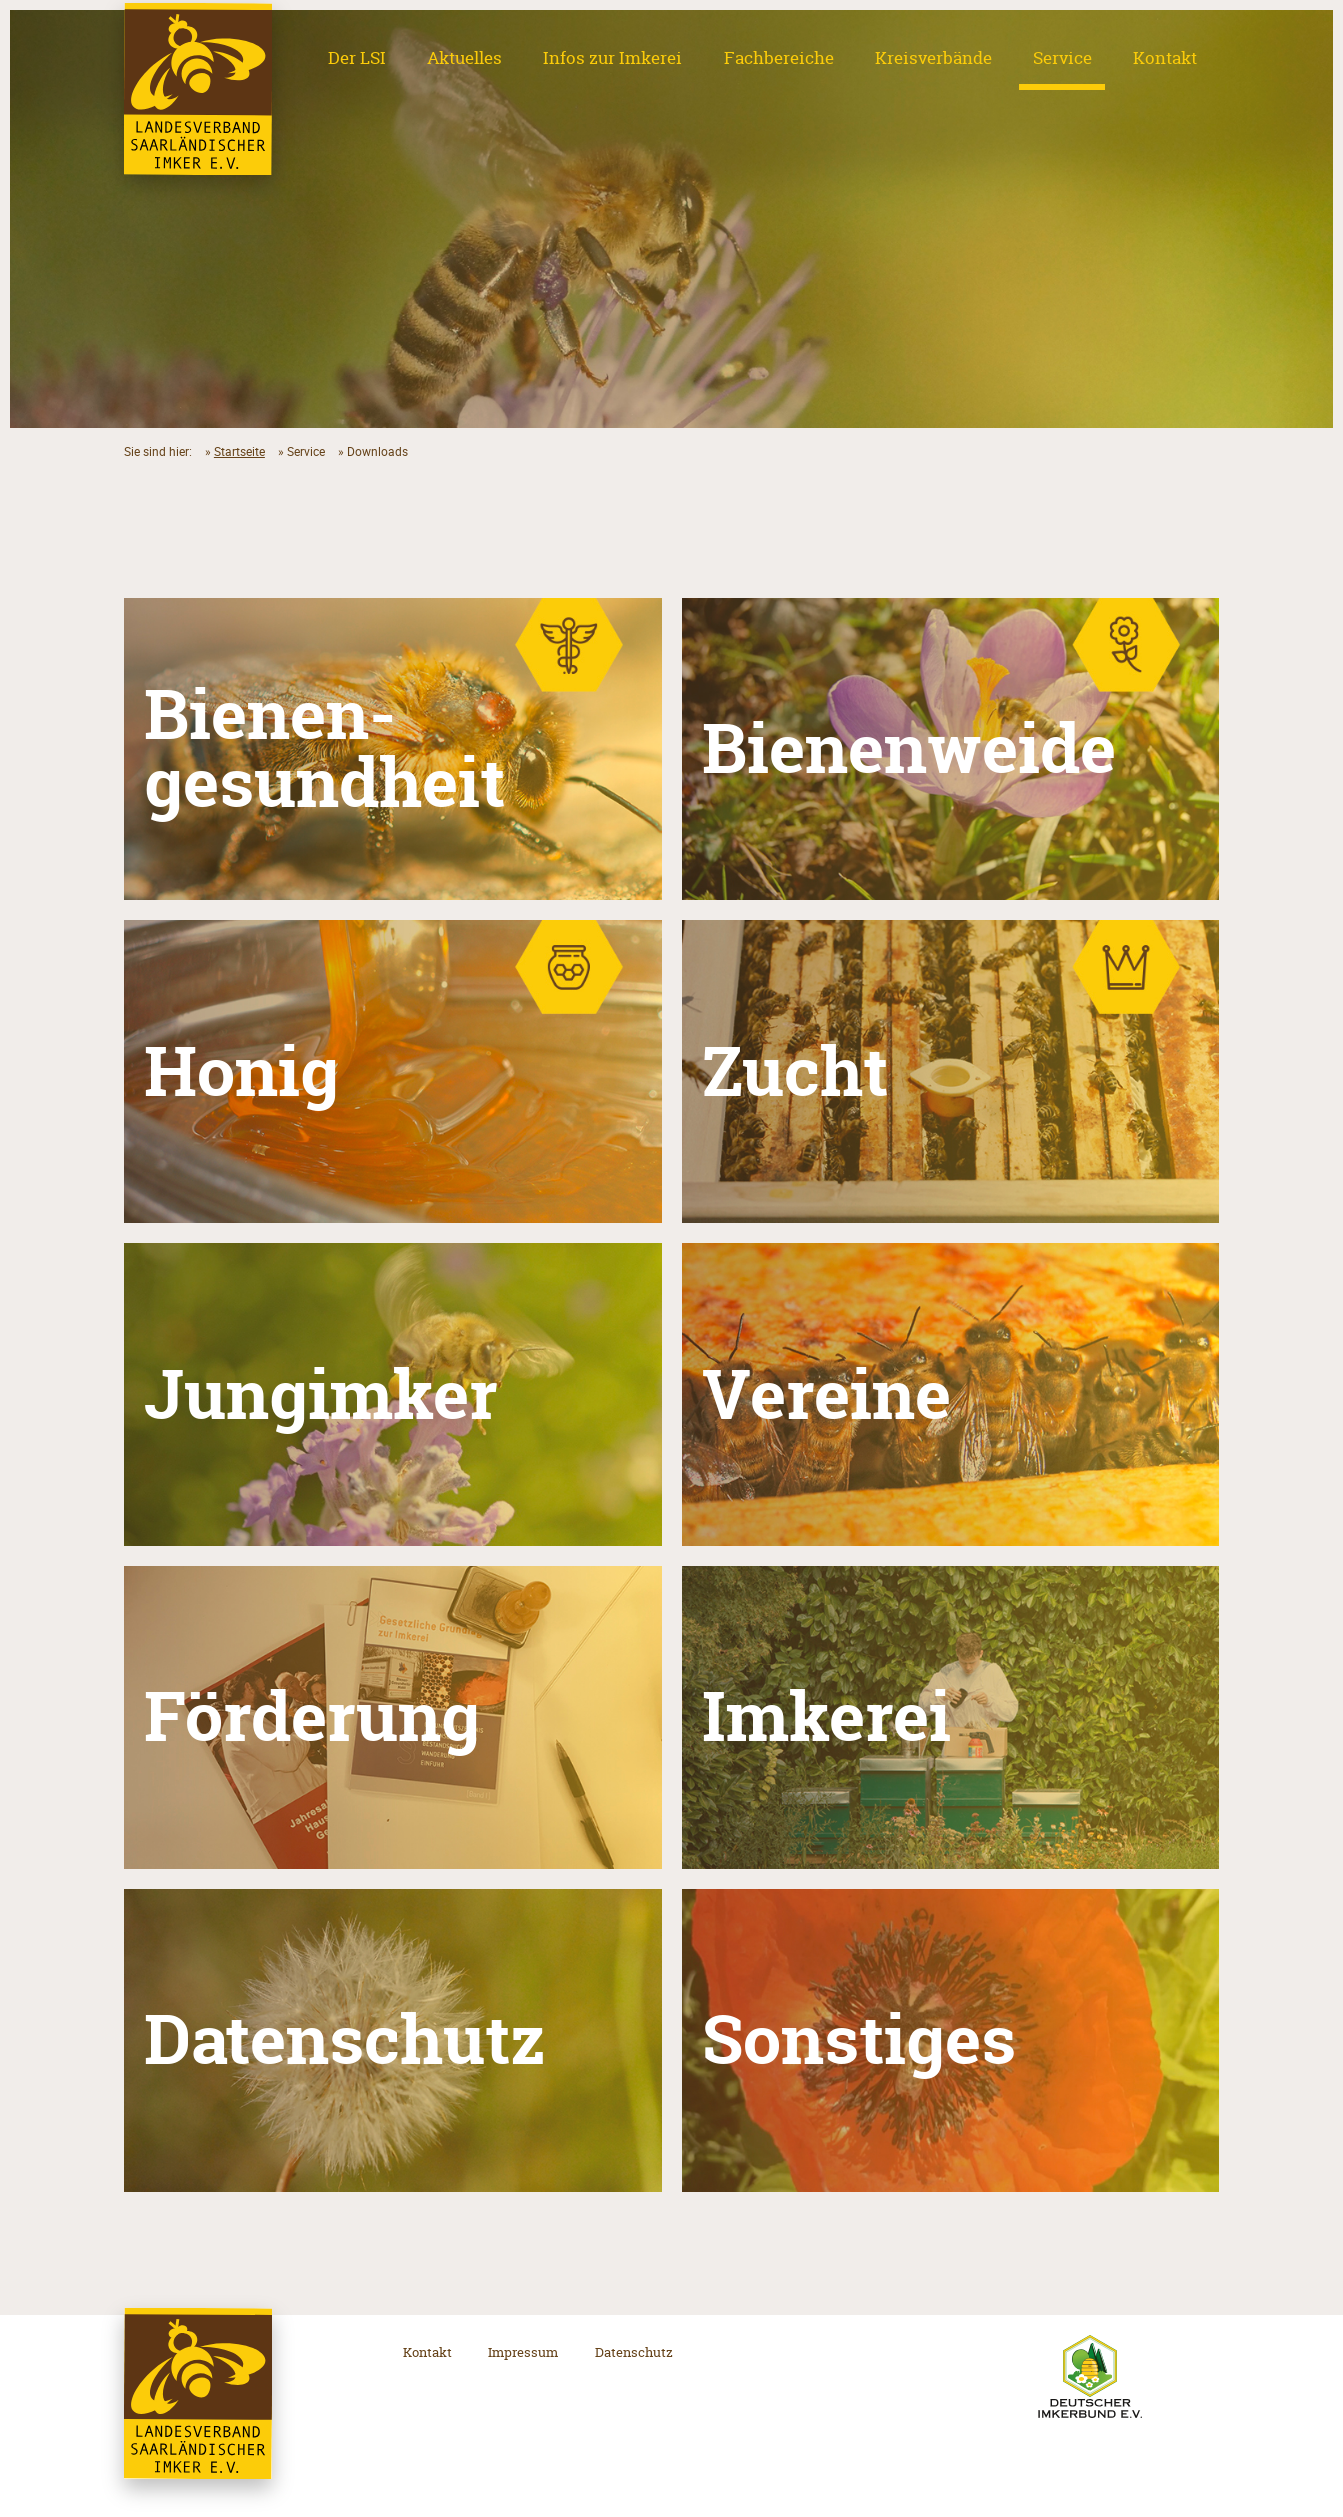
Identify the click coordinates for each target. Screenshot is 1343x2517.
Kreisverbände (933, 57)
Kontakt (1165, 57)
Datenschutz (634, 2352)
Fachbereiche (779, 57)
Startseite (239, 451)
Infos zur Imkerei (612, 57)
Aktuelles (464, 57)
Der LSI (357, 57)
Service (1062, 57)
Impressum (523, 2352)
